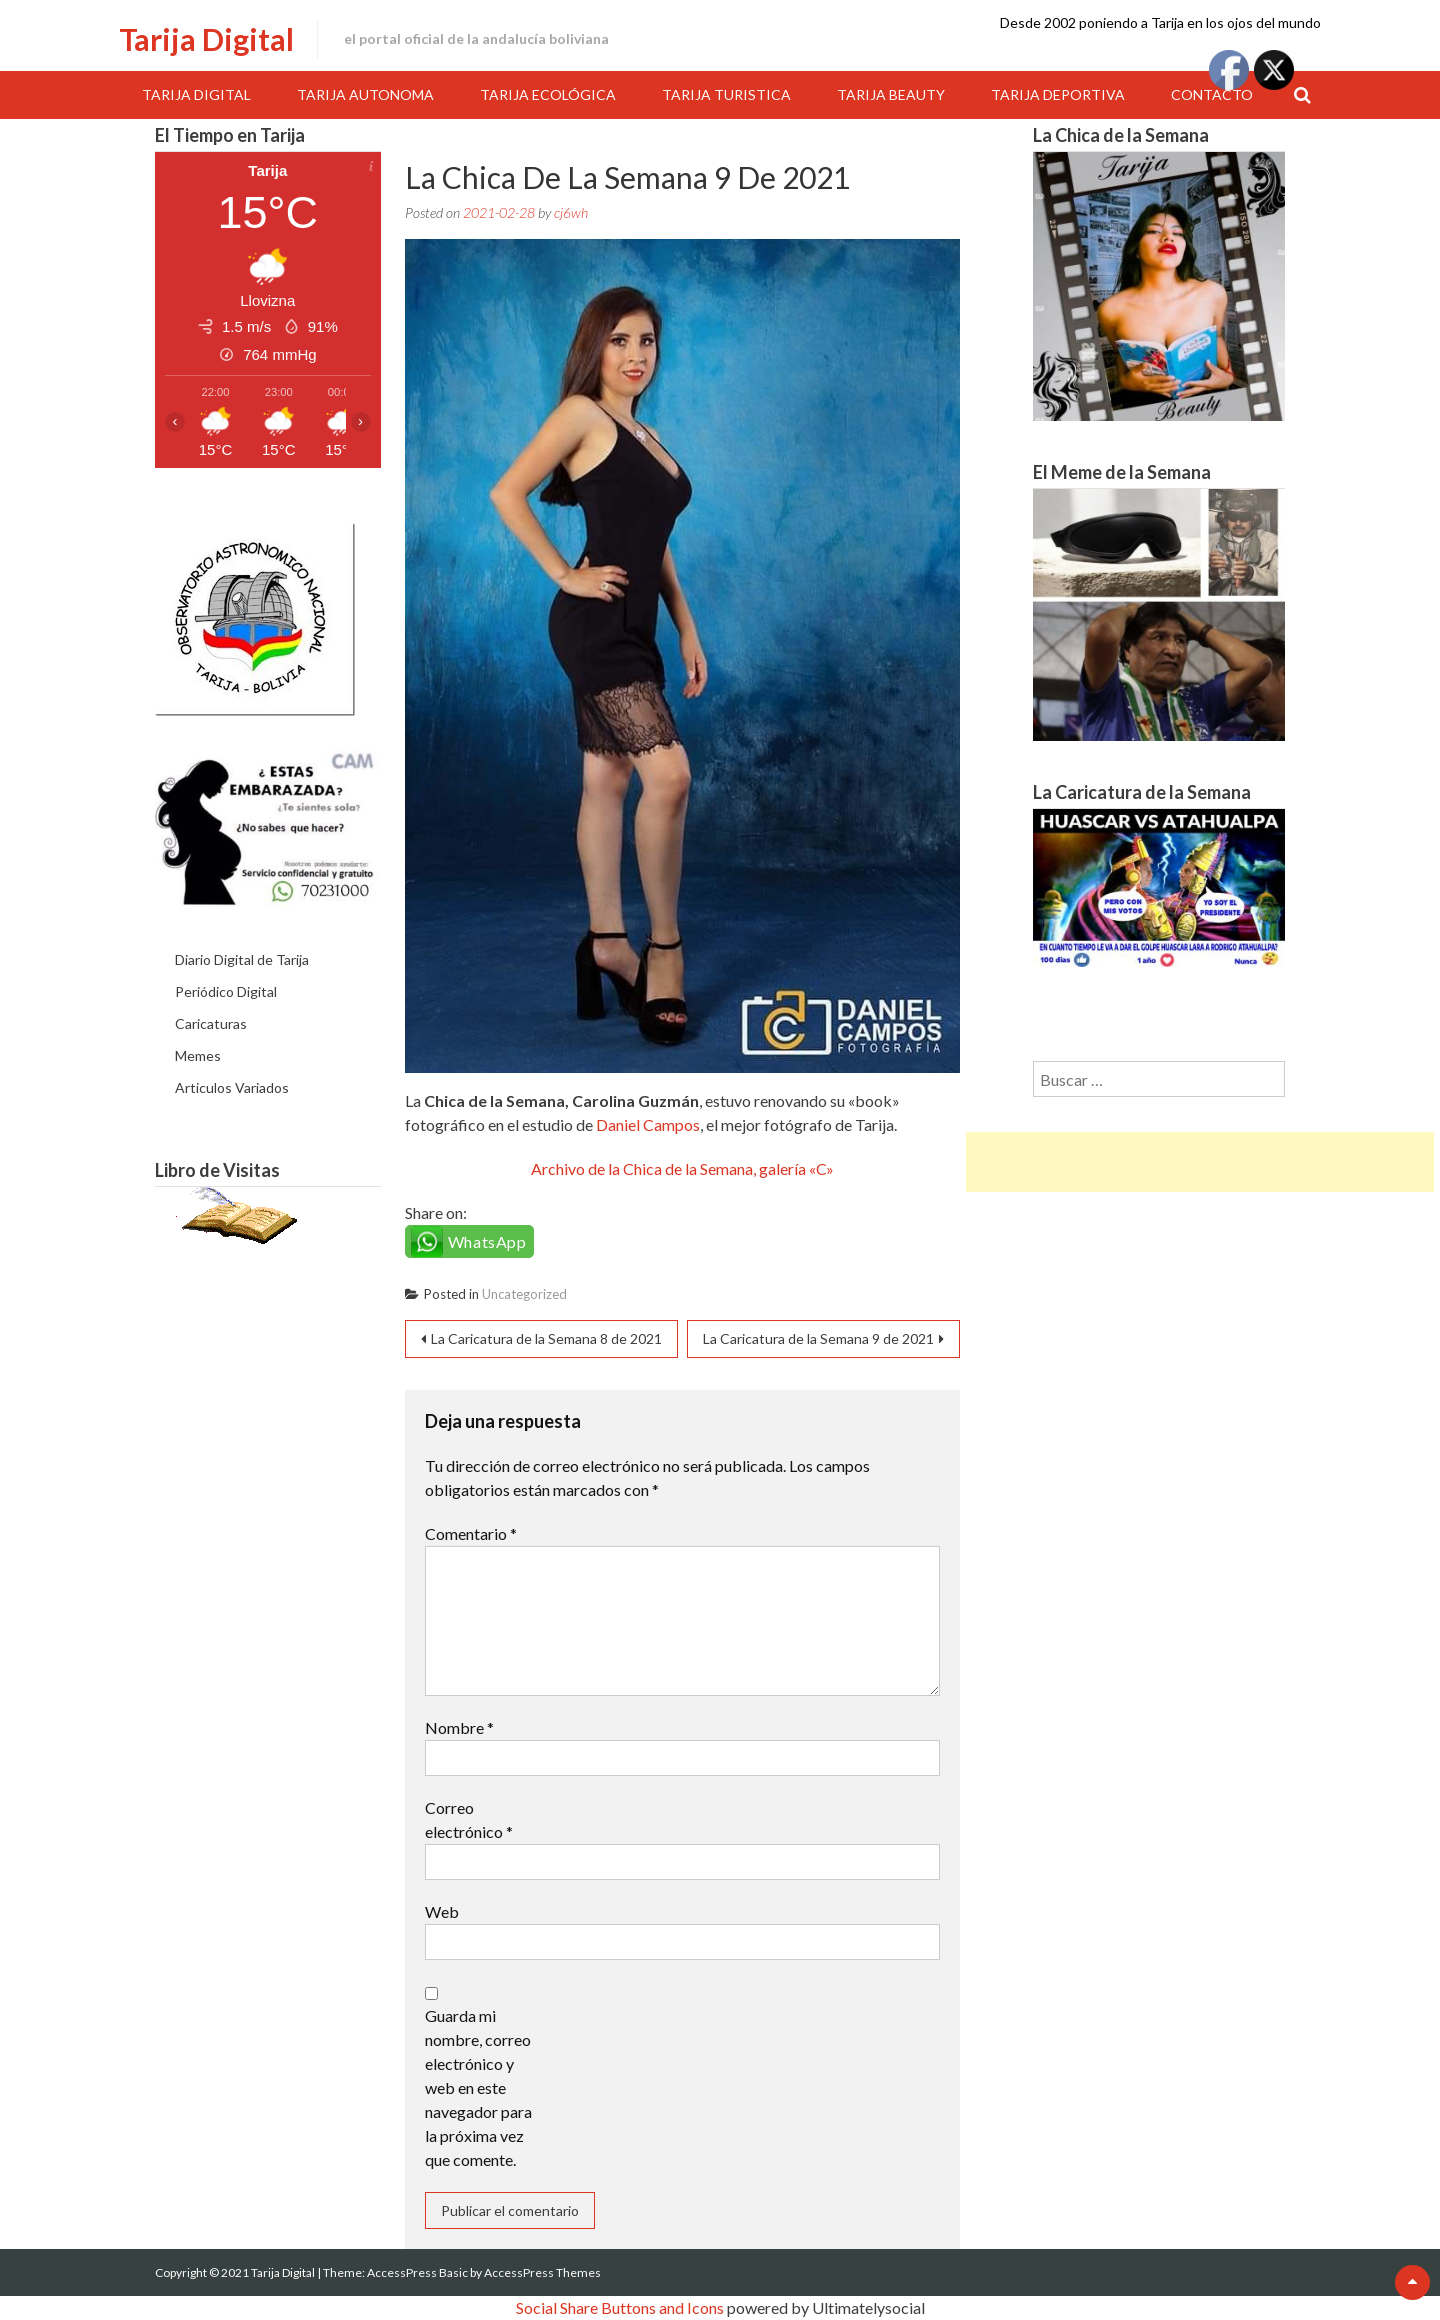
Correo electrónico (469, 1819)
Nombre (459, 1727)
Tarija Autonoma (365, 94)
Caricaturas (211, 1023)
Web (442, 1911)
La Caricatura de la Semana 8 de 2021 (546, 1338)
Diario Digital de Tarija (242, 959)
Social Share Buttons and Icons (620, 2307)
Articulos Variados (232, 1087)
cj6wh (571, 212)
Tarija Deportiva (1058, 94)
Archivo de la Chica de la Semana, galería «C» (682, 1168)
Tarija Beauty (891, 94)
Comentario (471, 1533)
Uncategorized (524, 1294)
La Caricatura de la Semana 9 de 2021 (818, 1338)
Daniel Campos (648, 1124)
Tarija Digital (206, 39)
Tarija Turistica (726, 94)
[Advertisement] (1200, 1162)
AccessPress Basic (417, 2272)
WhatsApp (487, 1241)
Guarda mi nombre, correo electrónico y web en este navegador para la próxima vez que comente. (478, 2087)
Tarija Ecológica (548, 94)
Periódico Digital (226, 991)
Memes (198, 1055)
